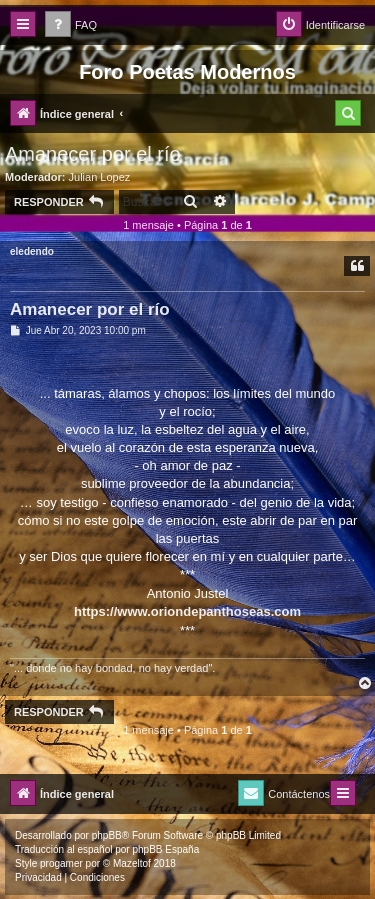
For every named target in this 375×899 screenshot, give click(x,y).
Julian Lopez (100, 177)
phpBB (107, 835)
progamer (61, 863)
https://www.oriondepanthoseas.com (187, 611)
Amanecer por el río (93, 154)
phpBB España (165, 849)
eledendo (32, 251)
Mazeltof (132, 863)
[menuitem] (71, 25)
